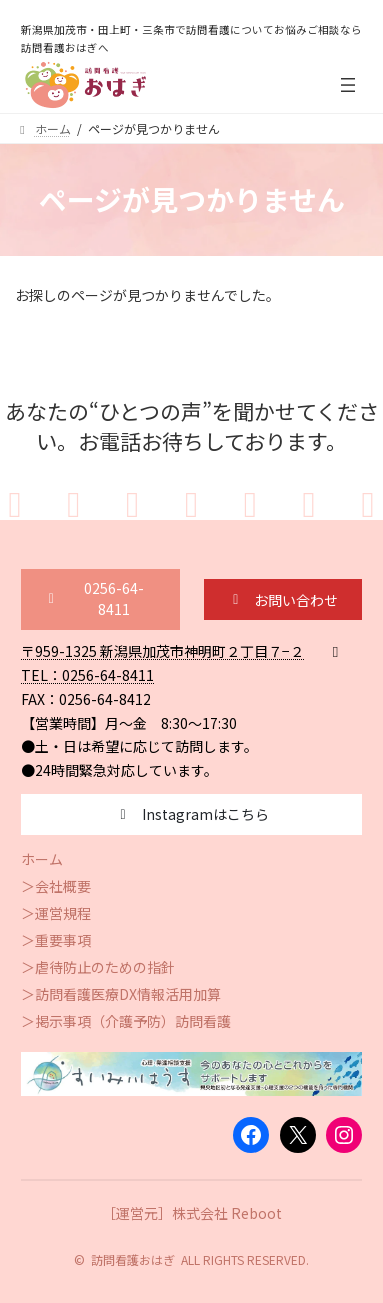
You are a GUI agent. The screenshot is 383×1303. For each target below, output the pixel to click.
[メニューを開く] (348, 85)
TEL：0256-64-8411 (87, 675)
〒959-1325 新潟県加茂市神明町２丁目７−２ (162, 651)
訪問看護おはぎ (133, 1259)
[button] (100, 599)
